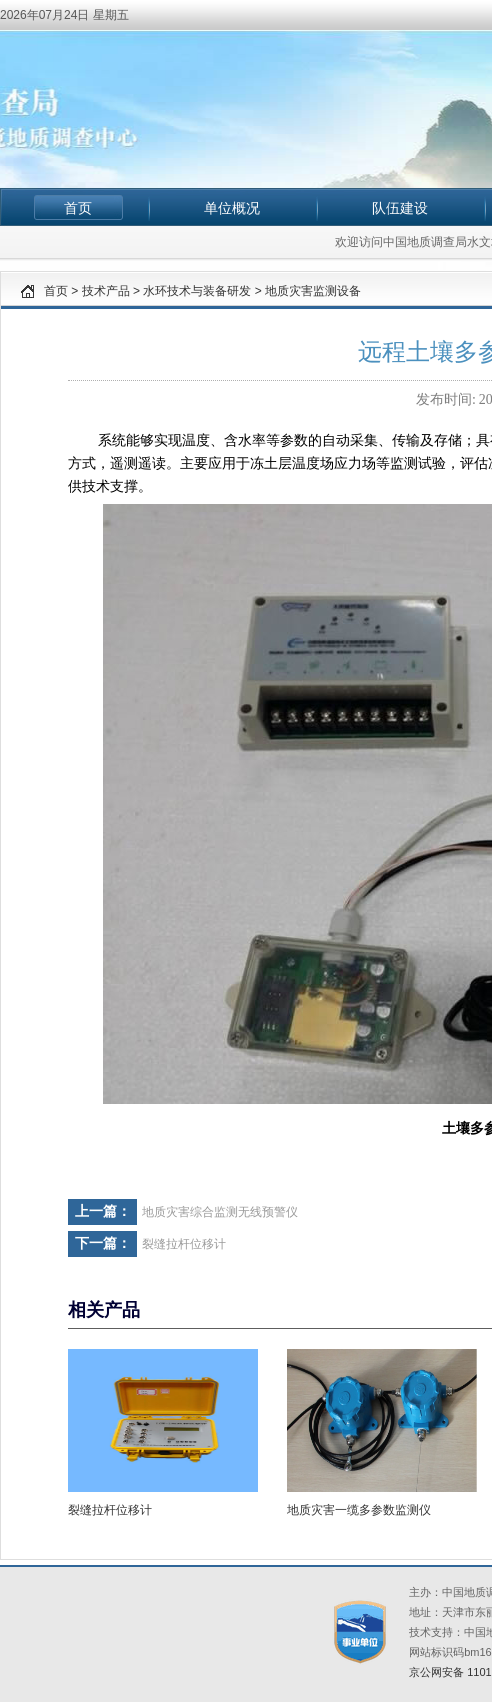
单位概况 (232, 208)
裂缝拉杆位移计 (184, 1244)
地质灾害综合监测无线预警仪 (220, 1212)
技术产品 (106, 291)
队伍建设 (400, 208)
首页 (78, 208)
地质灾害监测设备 (313, 291)
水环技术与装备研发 (197, 291)
